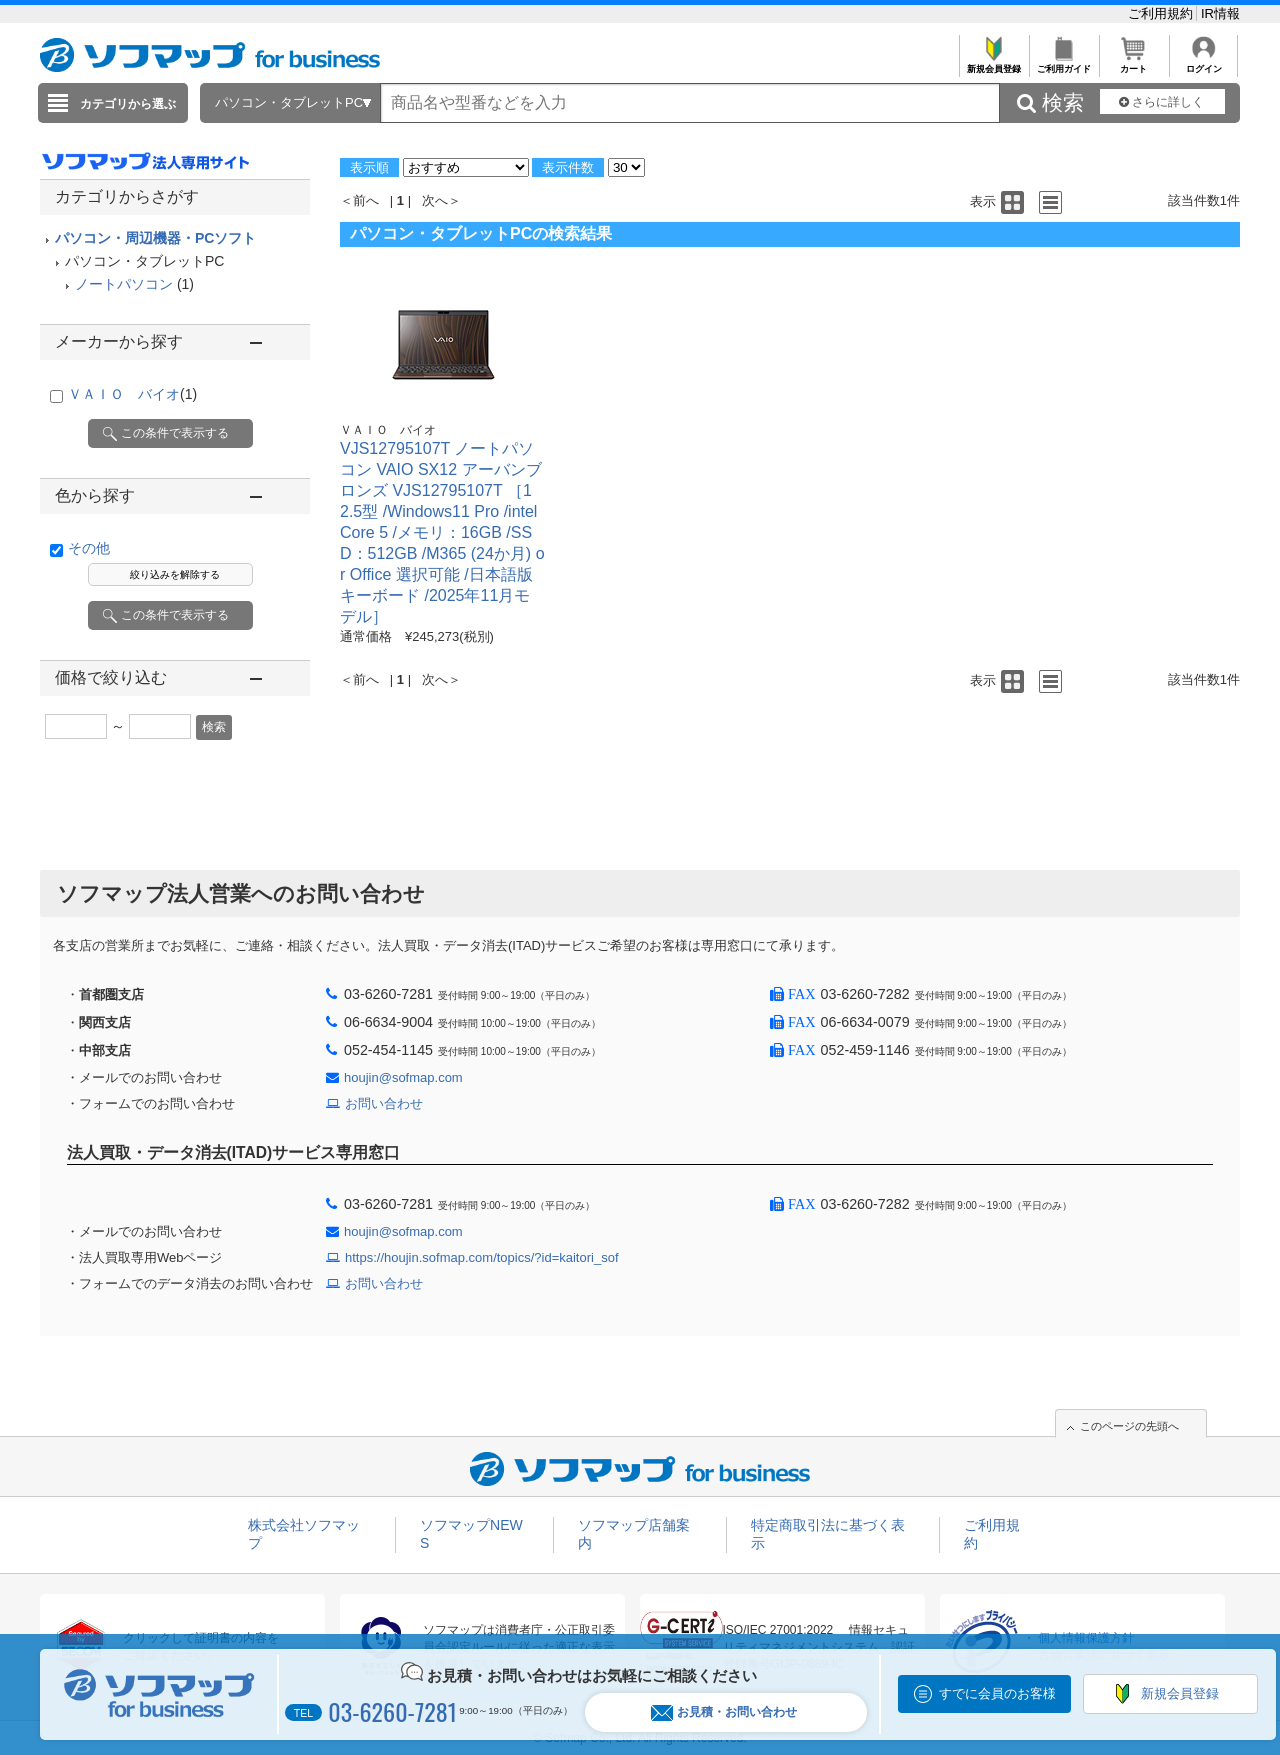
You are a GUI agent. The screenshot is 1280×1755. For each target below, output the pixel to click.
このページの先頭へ (1129, 1426)
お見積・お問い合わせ (724, 1712)
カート (1133, 63)
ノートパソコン (124, 284)
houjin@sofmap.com (403, 1077)
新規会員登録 (993, 63)
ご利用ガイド (1063, 63)
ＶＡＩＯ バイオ (132, 394)
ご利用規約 (1162, 13)
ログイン (1203, 63)
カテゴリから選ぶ (128, 104)
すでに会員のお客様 (997, 1693)
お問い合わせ (384, 1103)
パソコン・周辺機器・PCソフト (155, 238)
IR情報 (1220, 13)
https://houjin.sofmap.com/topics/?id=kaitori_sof (482, 1257)
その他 (89, 548)
